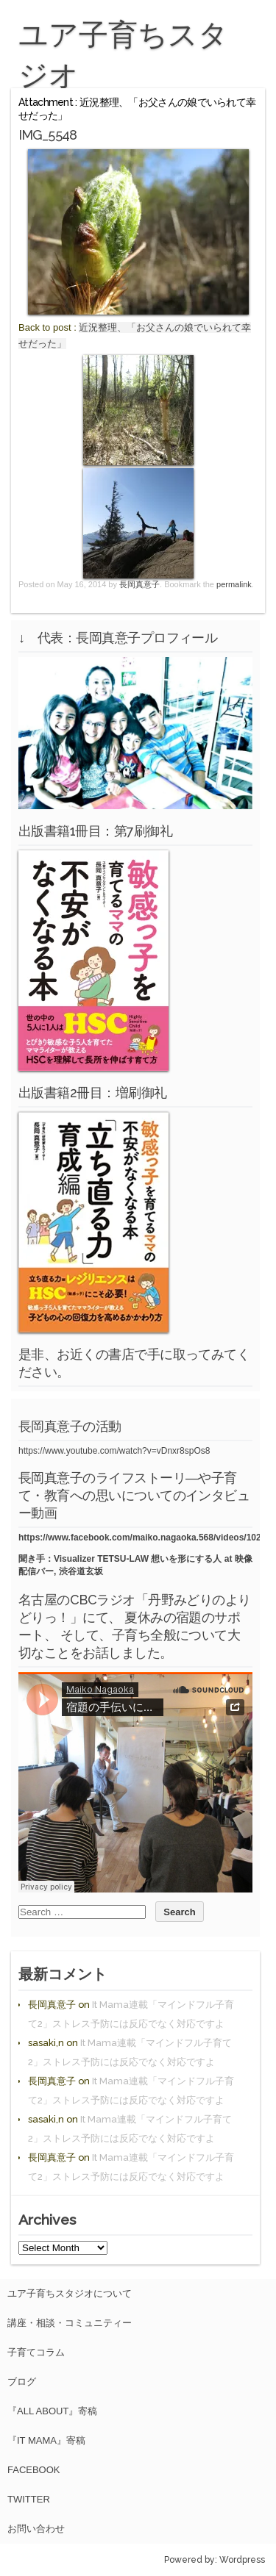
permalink (234, 584)
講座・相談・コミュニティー (69, 2322)
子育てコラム (36, 2352)
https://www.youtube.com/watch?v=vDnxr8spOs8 (114, 1451)
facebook (33, 2469)
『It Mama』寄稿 (46, 2440)
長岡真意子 (139, 584)
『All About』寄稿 (52, 2411)
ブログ (21, 2381)
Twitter (28, 2499)
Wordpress (242, 2560)
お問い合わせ (36, 2528)
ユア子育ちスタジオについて (69, 2293)
